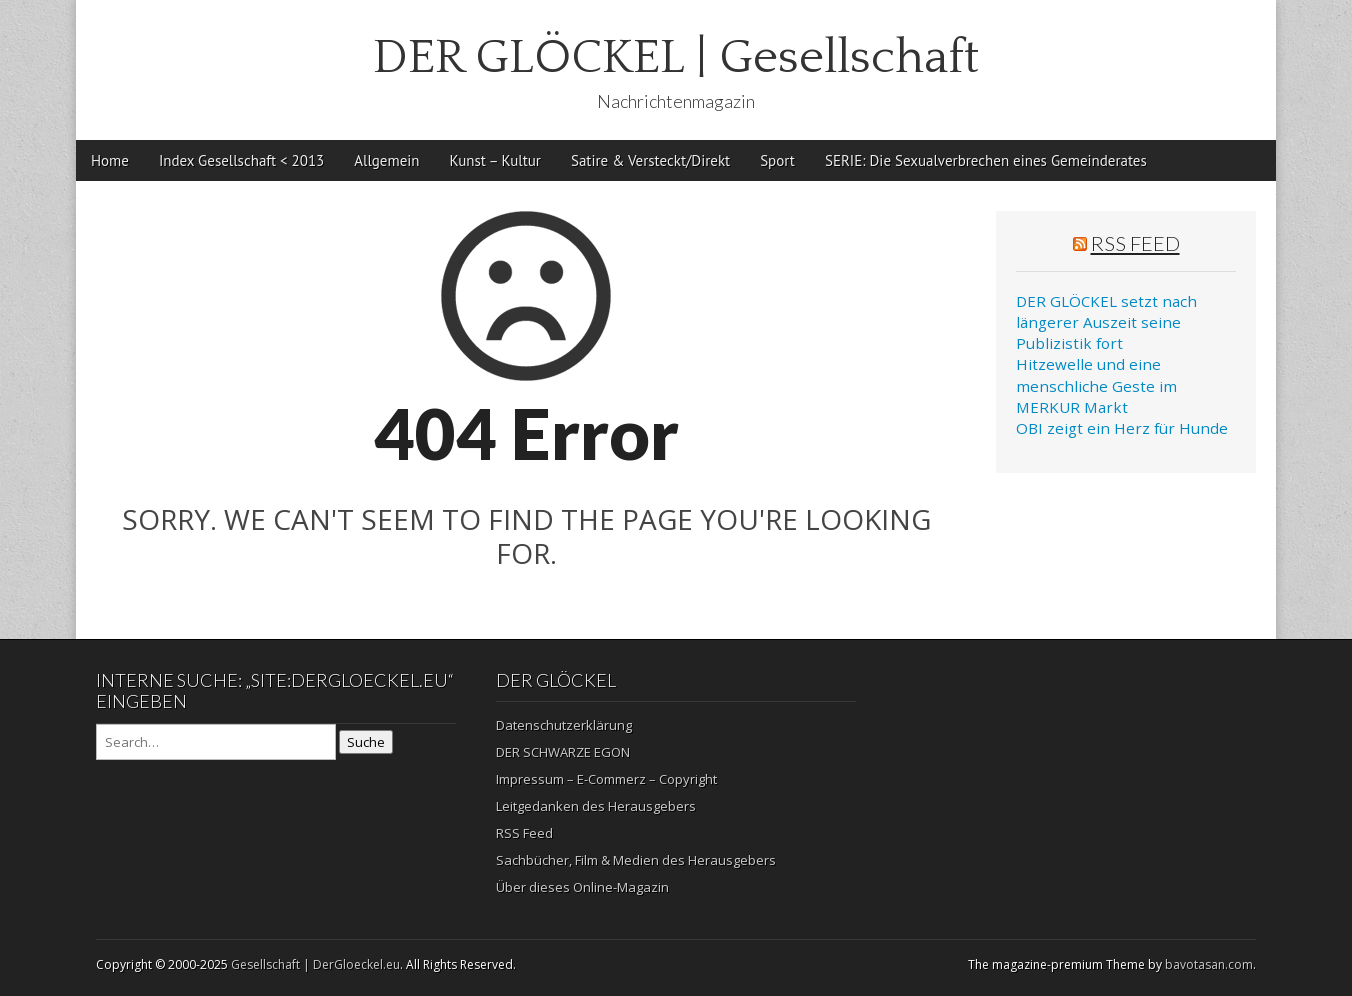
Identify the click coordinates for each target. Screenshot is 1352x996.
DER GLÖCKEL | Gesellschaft (676, 57)
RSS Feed (1135, 243)
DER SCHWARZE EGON (563, 752)
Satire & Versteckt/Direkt (650, 160)
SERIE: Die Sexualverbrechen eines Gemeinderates (986, 160)
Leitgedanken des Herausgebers (596, 806)
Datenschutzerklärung (564, 725)
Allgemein (386, 160)
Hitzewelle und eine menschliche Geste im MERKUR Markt (1096, 385)
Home (110, 160)
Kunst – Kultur (495, 160)
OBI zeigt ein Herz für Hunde (1122, 428)
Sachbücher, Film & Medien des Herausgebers (636, 860)
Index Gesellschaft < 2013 (241, 160)
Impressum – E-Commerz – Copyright (606, 779)
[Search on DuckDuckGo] (216, 742)
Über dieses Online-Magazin (582, 887)
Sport (777, 160)
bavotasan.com (1209, 964)
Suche (366, 742)
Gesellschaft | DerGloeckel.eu (315, 964)
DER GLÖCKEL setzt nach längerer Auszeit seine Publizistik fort (1106, 322)
